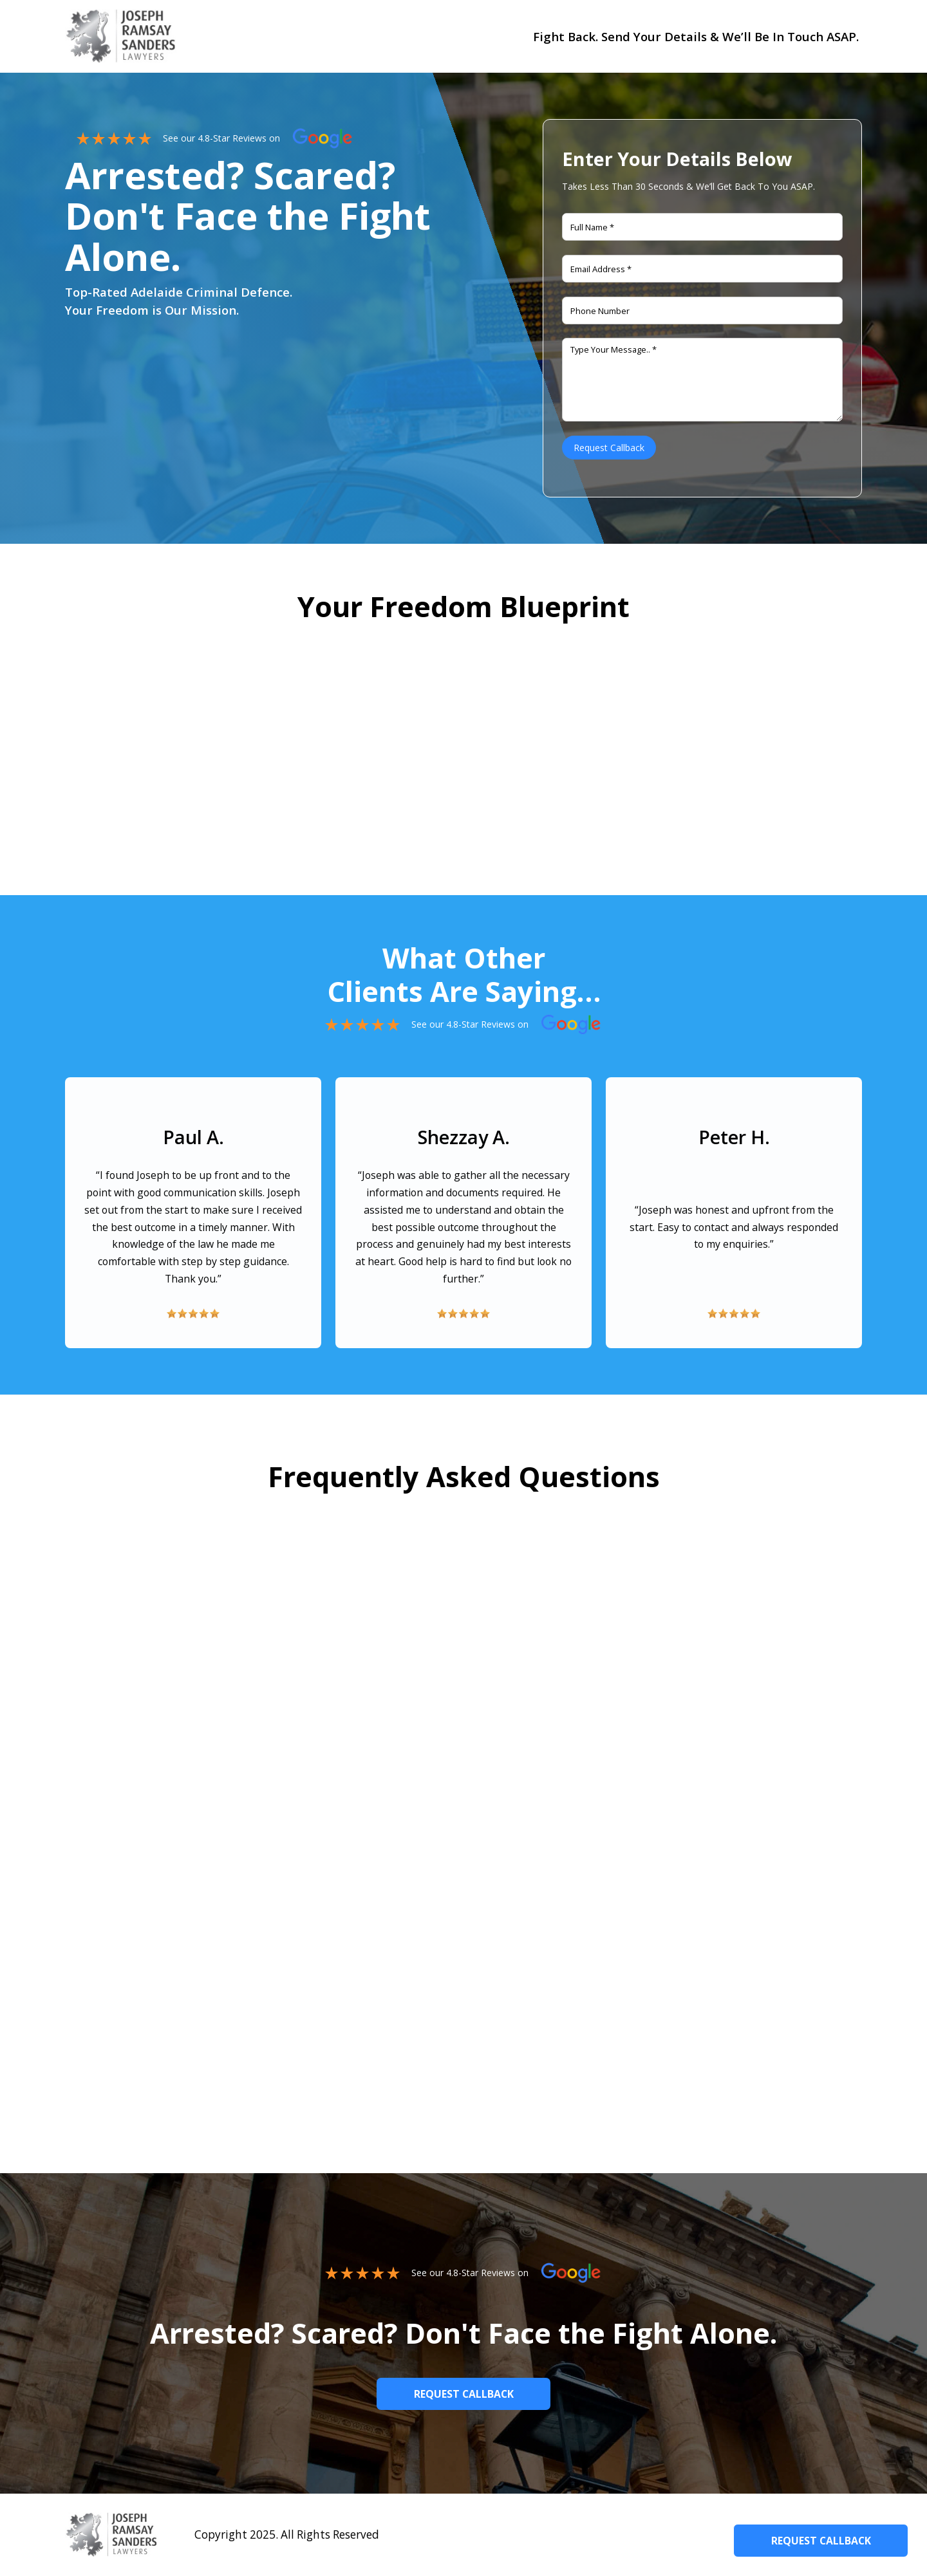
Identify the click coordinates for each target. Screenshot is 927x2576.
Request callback (464, 2394)
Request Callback (821, 2541)
